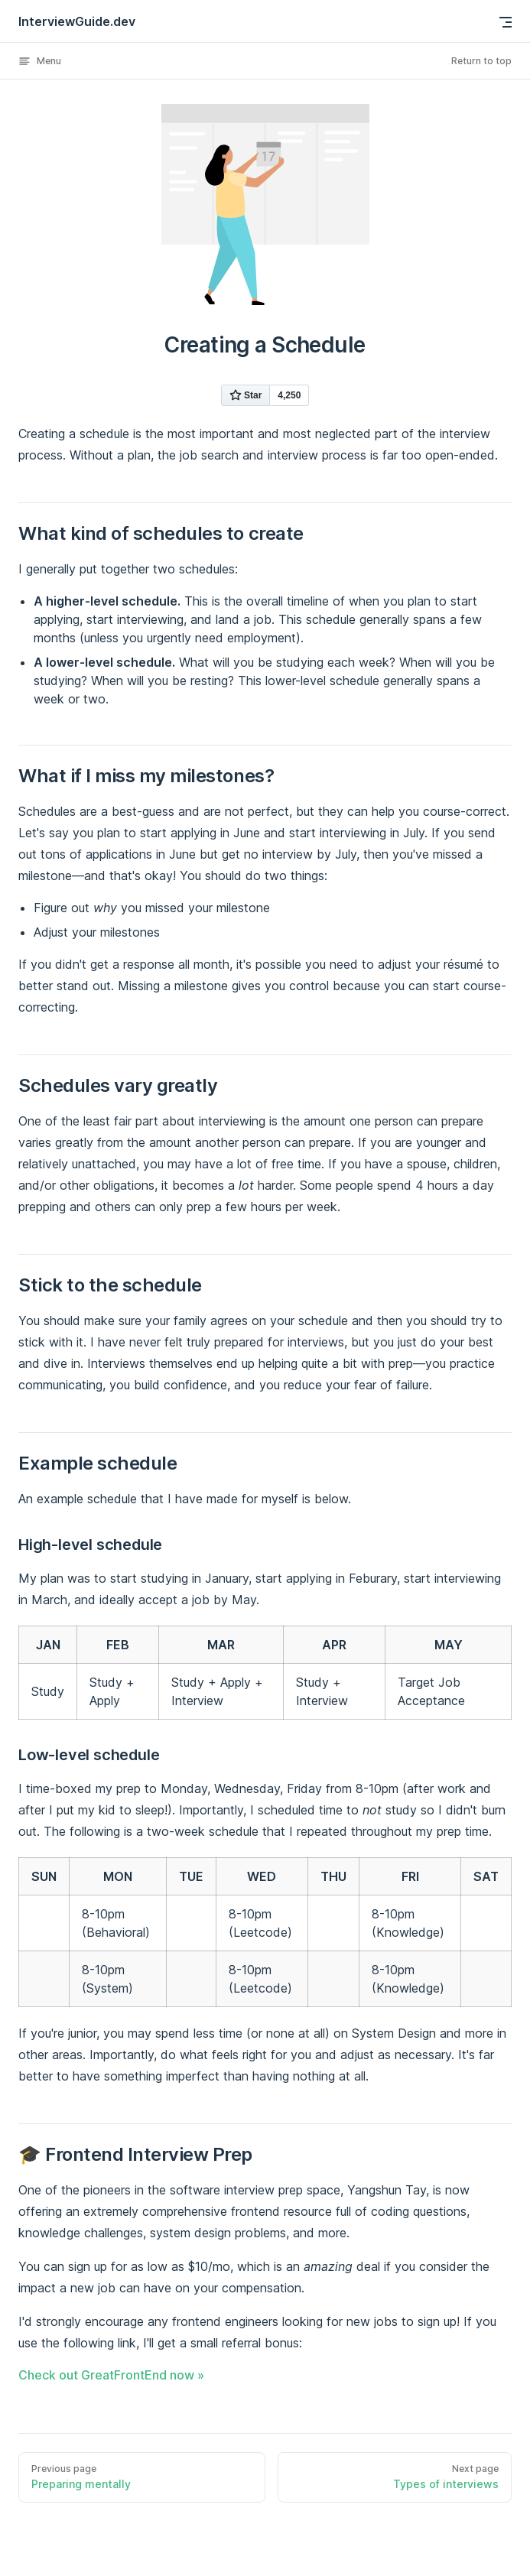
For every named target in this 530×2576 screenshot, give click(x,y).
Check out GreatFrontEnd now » (111, 2375)
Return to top (481, 61)
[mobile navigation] (505, 22)
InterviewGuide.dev (76, 21)
